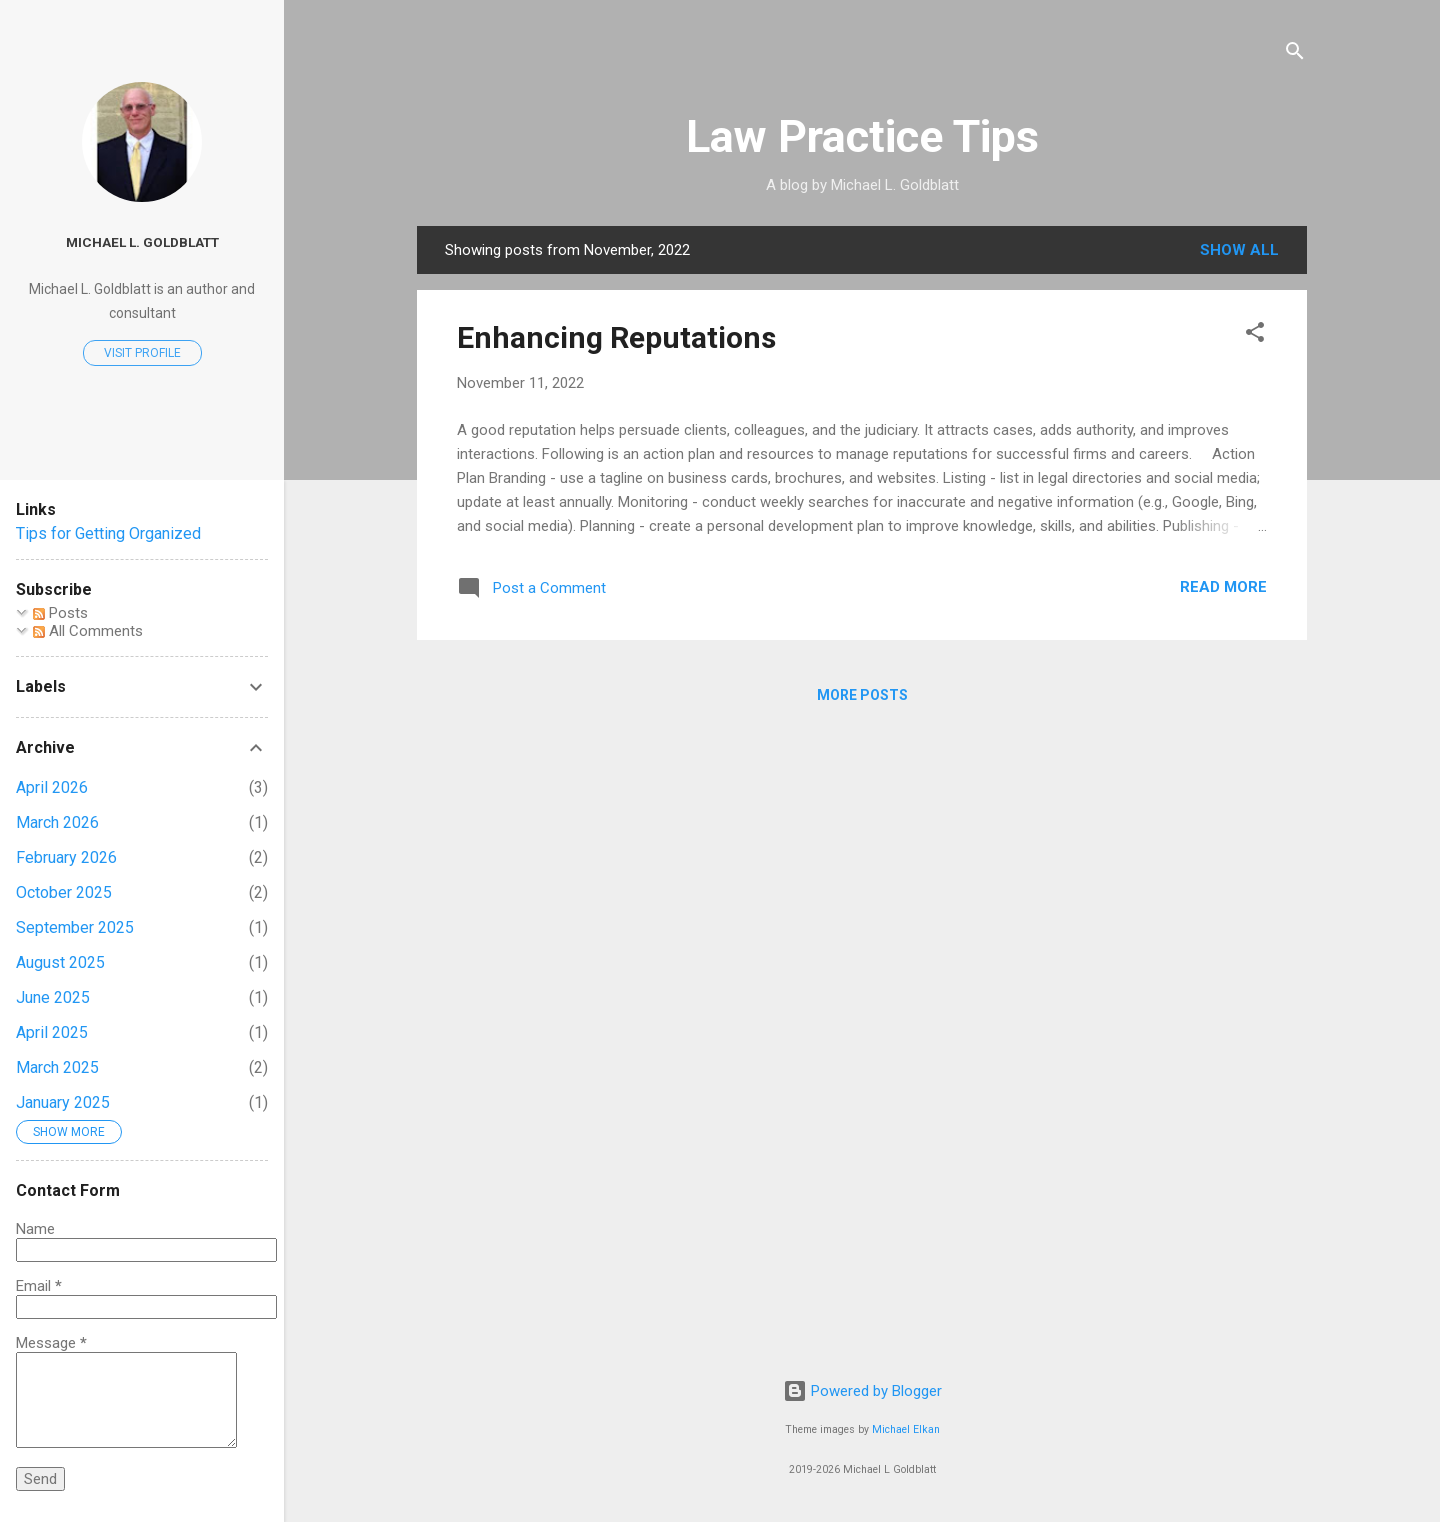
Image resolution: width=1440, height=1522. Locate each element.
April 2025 (52, 1032)
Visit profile (142, 353)
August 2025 (60, 962)
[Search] (1295, 54)
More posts (862, 695)
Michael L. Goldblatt (142, 242)
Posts (60, 613)
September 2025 (75, 927)
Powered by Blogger (862, 1391)
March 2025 (57, 1067)
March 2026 (57, 822)
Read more (1223, 587)
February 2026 (66, 857)
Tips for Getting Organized (108, 533)
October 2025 (64, 892)
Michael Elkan (906, 1429)
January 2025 (63, 1102)
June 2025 (53, 997)
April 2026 (52, 787)
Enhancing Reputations (616, 337)
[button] (1255, 335)
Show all (1239, 250)
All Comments (88, 631)
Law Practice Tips (862, 136)
